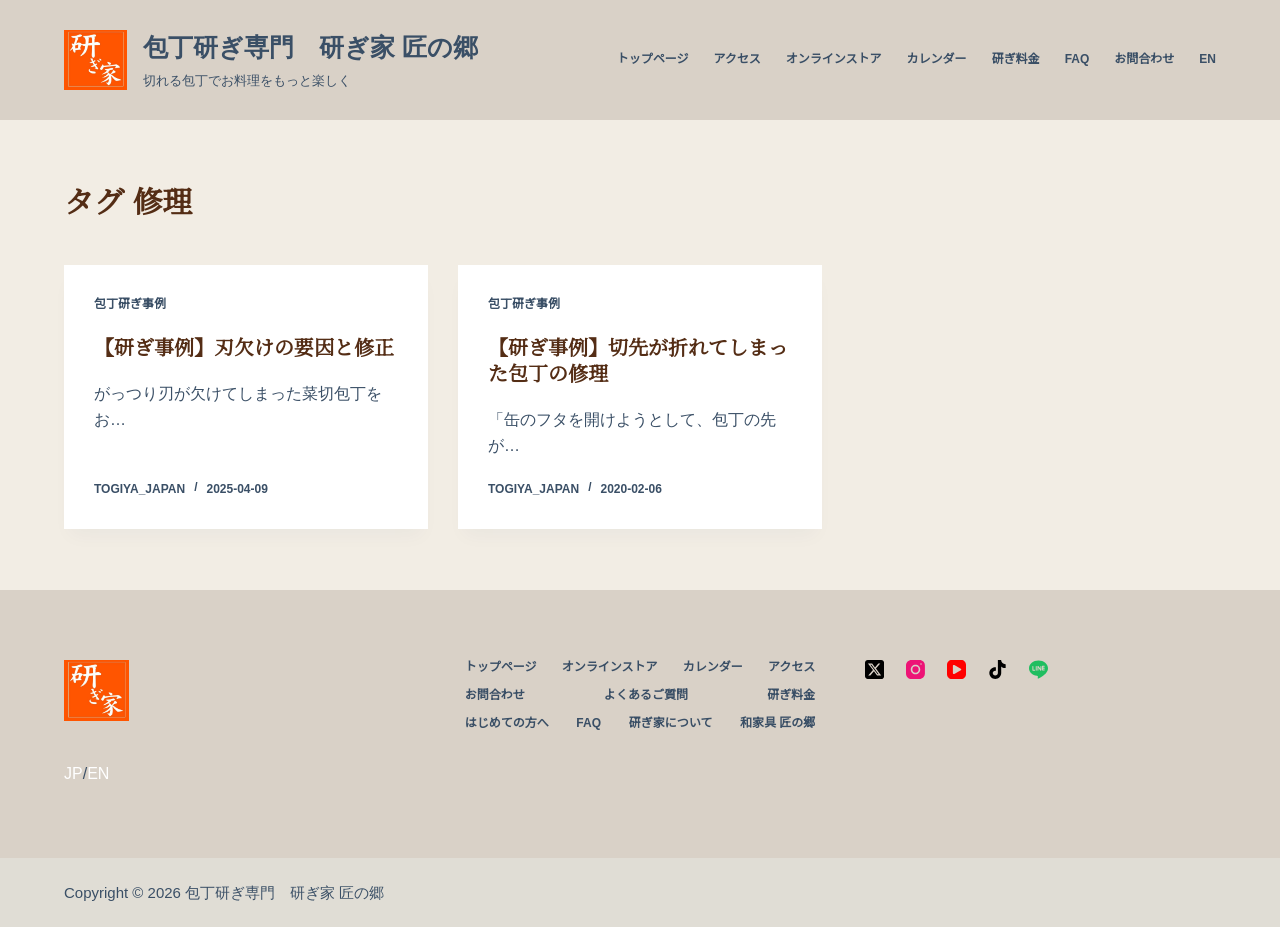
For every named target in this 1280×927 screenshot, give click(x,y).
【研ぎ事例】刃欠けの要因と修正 (244, 348)
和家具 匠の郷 (777, 723)
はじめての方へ (507, 723)
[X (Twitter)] (874, 669)
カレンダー (937, 59)
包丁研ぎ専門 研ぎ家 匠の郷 (310, 47)
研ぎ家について (671, 723)
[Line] (1038, 669)
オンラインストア (834, 59)
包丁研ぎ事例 (130, 304)
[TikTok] (997, 669)
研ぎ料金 (1016, 59)
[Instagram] (915, 669)
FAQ (1077, 59)
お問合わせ (1144, 59)
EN (1207, 59)
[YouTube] (956, 669)
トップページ (653, 59)
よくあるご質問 (646, 695)
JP (73, 773)
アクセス (736, 59)
